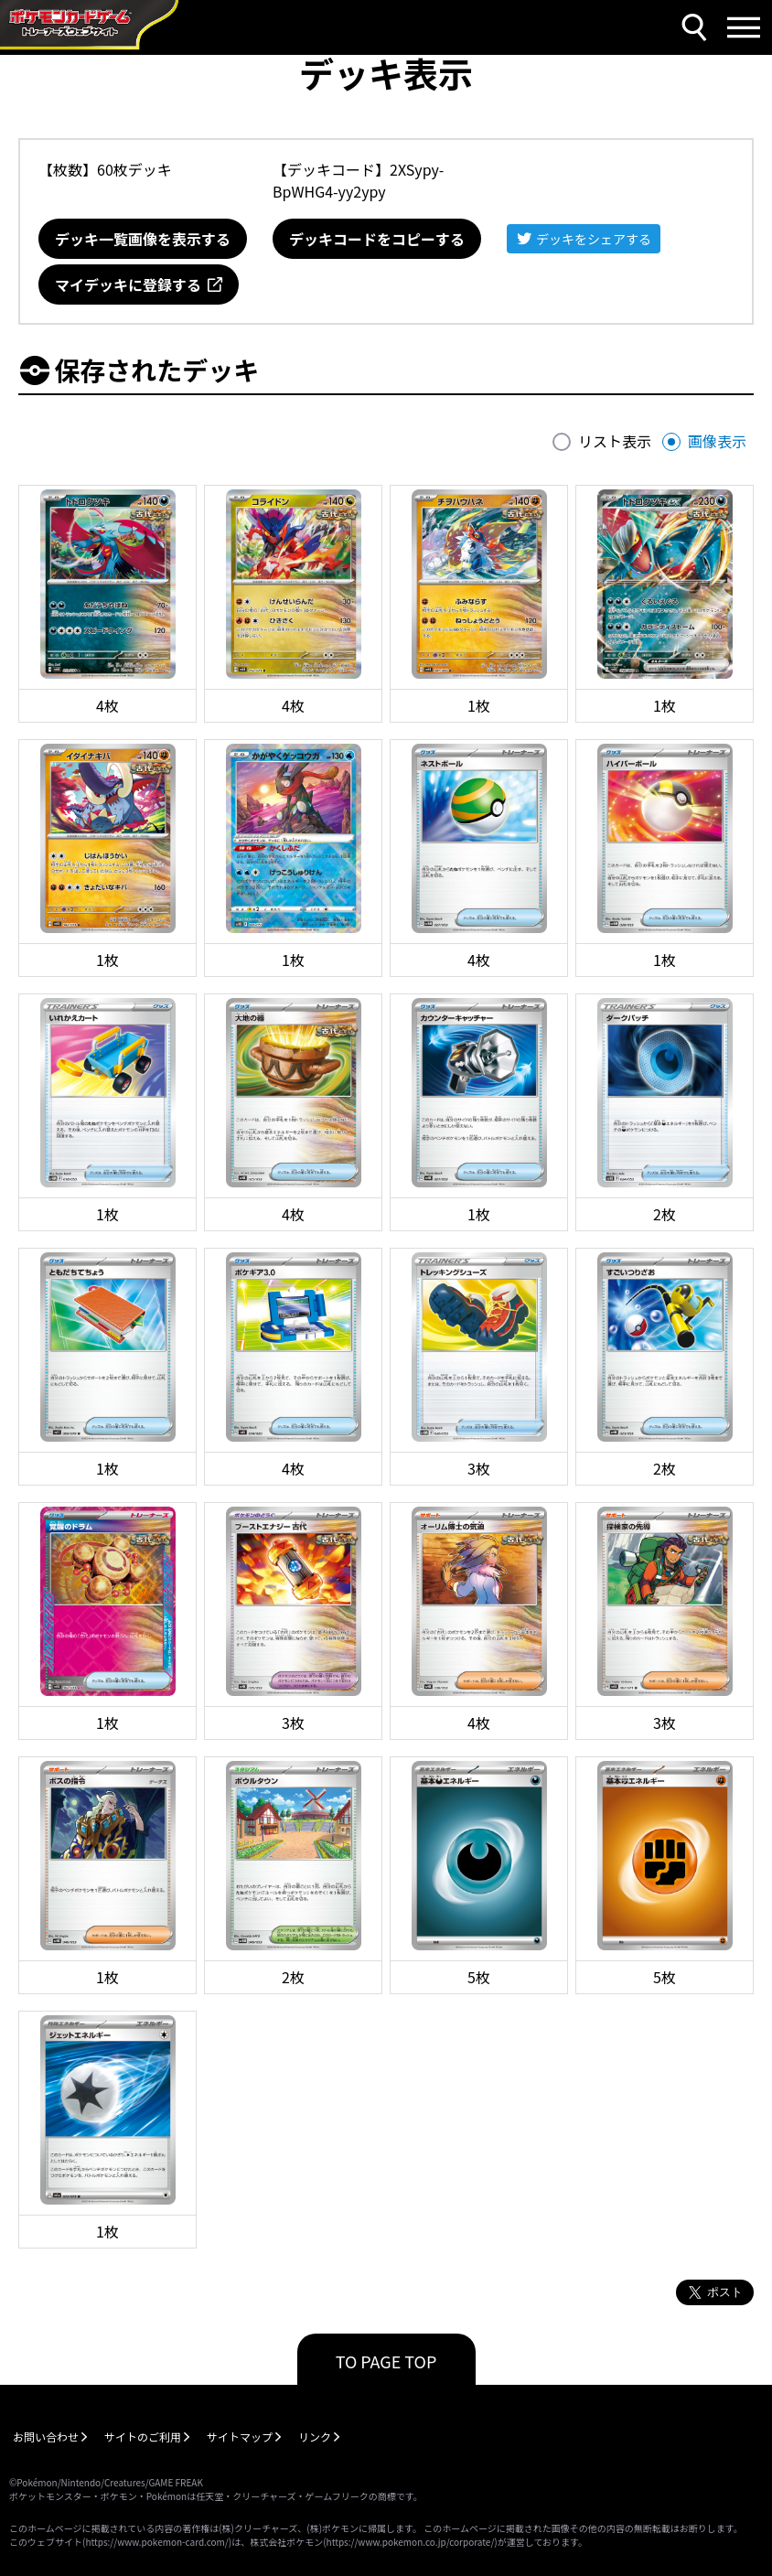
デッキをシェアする (593, 239)
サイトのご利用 (142, 2436)
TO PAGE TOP (386, 2361)
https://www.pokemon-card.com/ (156, 2542)
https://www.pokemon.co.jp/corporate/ (411, 2542)
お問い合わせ (46, 2436)
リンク (314, 2436)
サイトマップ (240, 2436)
